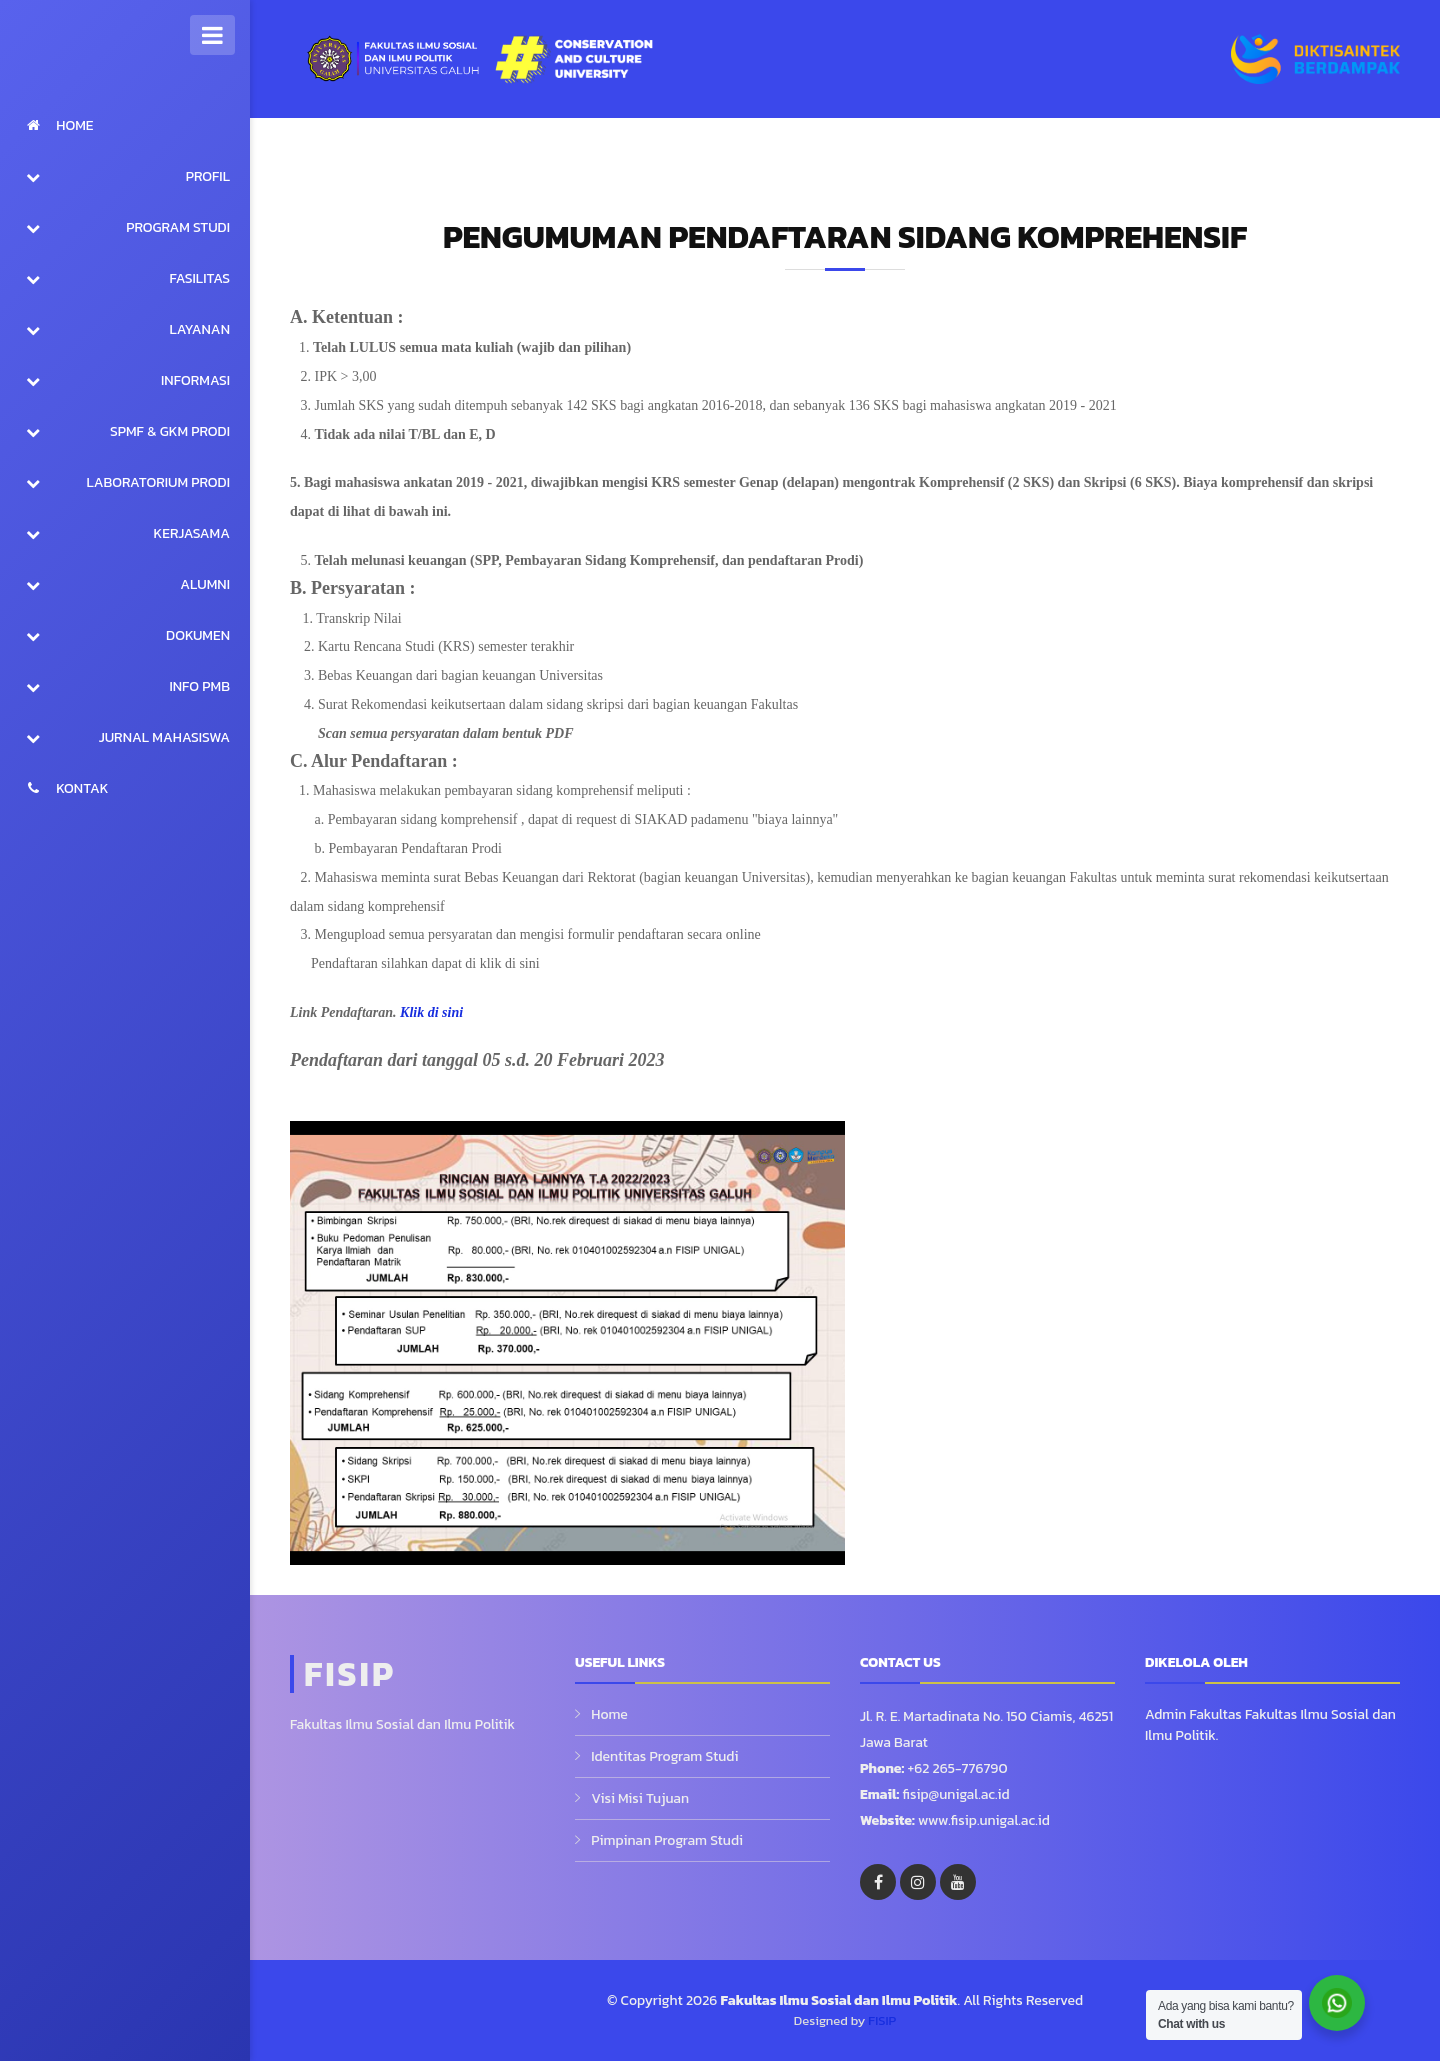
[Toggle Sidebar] (212, 35)
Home (609, 1714)
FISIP (882, 2020)
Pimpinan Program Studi (667, 1840)
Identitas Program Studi (664, 1756)
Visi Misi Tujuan (640, 1798)
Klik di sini (431, 1012)
